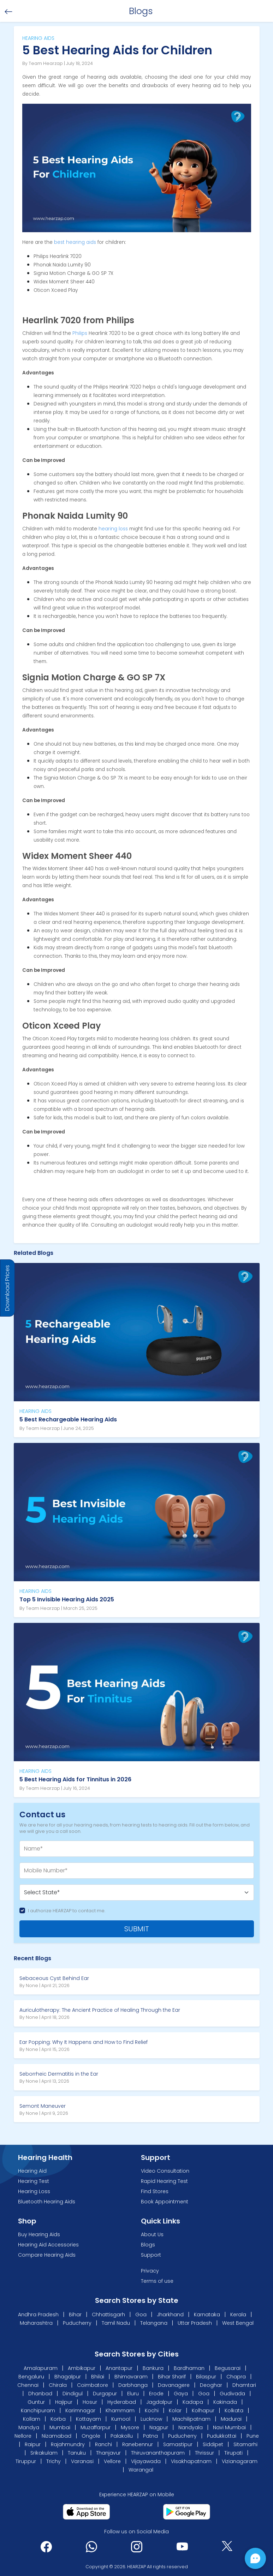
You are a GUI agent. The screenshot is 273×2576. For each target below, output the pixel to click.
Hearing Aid (32, 2170)
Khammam (120, 2410)
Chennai (27, 2385)
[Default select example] (136, 1892)
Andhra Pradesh (38, 2314)
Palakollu (122, 2435)
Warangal (141, 2469)
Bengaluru (31, 2376)
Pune (253, 2435)
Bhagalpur (67, 2376)
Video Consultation (165, 2170)
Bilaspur (206, 2376)
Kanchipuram (38, 2410)
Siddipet (213, 2444)
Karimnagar (80, 2410)
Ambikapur (81, 2368)
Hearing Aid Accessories (48, 2244)
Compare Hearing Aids (47, 2254)
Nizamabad (56, 2435)
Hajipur (63, 2402)
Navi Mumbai (229, 2427)
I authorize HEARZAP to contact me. (66, 1911)
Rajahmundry (68, 2444)
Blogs (148, 2244)
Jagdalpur (159, 2402)
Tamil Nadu (116, 2323)
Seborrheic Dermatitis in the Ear (58, 2073)
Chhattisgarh (108, 2314)
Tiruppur (26, 2461)
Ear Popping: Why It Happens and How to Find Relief (83, 2042)
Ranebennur (137, 2444)
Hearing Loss (34, 2191)
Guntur (36, 2402)
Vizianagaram (239, 2461)
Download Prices (7, 1288)
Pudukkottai (221, 2435)
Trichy (53, 2461)
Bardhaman (189, 2368)
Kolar (175, 2410)
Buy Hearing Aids (39, 2234)
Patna (150, 2435)
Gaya (181, 2393)
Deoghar (211, 2385)
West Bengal (238, 2323)
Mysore (130, 2427)
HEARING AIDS (35, 1411)
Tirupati (233, 2452)
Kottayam (88, 2418)
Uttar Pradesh (195, 2323)
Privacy (150, 2270)
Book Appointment (164, 2201)
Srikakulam (44, 2452)
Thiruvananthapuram (158, 2452)
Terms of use (157, 2281)
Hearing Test (33, 2181)
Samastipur (177, 2444)
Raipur (33, 2444)
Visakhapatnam (191, 2461)
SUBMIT (136, 1929)
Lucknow (151, 2418)
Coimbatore (92, 2385)
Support (151, 2254)
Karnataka (207, 2314)
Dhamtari (244, 2385)
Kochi (152, 2410)
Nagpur (158, 2427)
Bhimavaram (131, 2376)
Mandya (28, 2427)
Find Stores (154, 2191)
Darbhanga (133, 2385)
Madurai (231, 2418)
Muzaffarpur (96, 2427)
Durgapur (105, 2393)
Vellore (112, 2461)
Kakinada (225, 2402)
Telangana (153, 2323)
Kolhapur (203, 2410)
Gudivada (232, 2393)
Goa (141, 2314)
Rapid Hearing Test (164, 2181)
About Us (152, 2234)
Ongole (91, 2435)
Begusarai (228, 2368)
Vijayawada (146, 2461)
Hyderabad (121, 2402)
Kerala (238, 2314)
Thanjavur (108, 2452)
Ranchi (103, 2444)
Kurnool (120, 2418)
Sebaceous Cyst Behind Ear (54, 1978)
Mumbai (59, 2427)
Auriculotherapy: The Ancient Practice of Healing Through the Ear (99, 2010)
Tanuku (77, 2452)
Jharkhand (170, 2314)
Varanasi (82, 2461)
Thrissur (204, 2452)
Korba (58, 2418)
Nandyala (190, 2427)
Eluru (133, 2393)
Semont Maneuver (42, 2105)
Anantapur (119, 2368)
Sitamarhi (245, 2444)
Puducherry (77, 2323)
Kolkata (234, 2410)
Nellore (22, 2435)
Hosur (90, 2402)
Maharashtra (36, 2323)
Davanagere (174, 2385)
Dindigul (73, 2393)
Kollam (31, 2418)
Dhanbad (40, 2393)
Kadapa (193, 2402)
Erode (156, 2393)
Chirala (58, 2385)
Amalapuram (41, 2368)
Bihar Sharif (172, 2376)
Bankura (153, 2368)
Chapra (236, 2376)
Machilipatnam (191, 2418)
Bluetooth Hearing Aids (46, 2201)
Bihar (75, 2314)
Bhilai (97, 2376)
